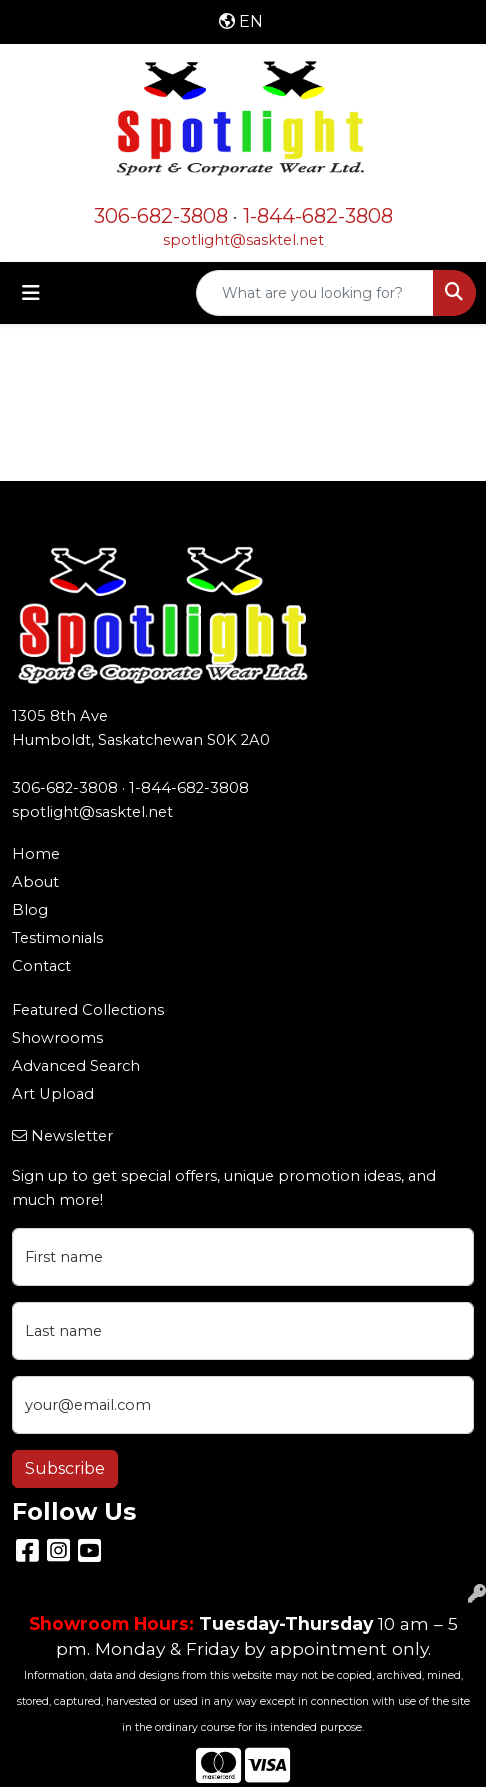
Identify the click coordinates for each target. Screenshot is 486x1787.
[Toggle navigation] (31, 293)
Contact (41, 966)
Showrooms (57, 1038)
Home (36, 854)
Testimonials (57, 938)
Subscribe (65, 1468)
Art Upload (53, 1094)
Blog (30, 910)
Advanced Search (76, 1066)
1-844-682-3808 (318, 216)
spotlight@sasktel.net (243, 240)
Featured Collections (88, 1010)
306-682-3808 (161, 216)
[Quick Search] (315, 293)
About (35, 882)
